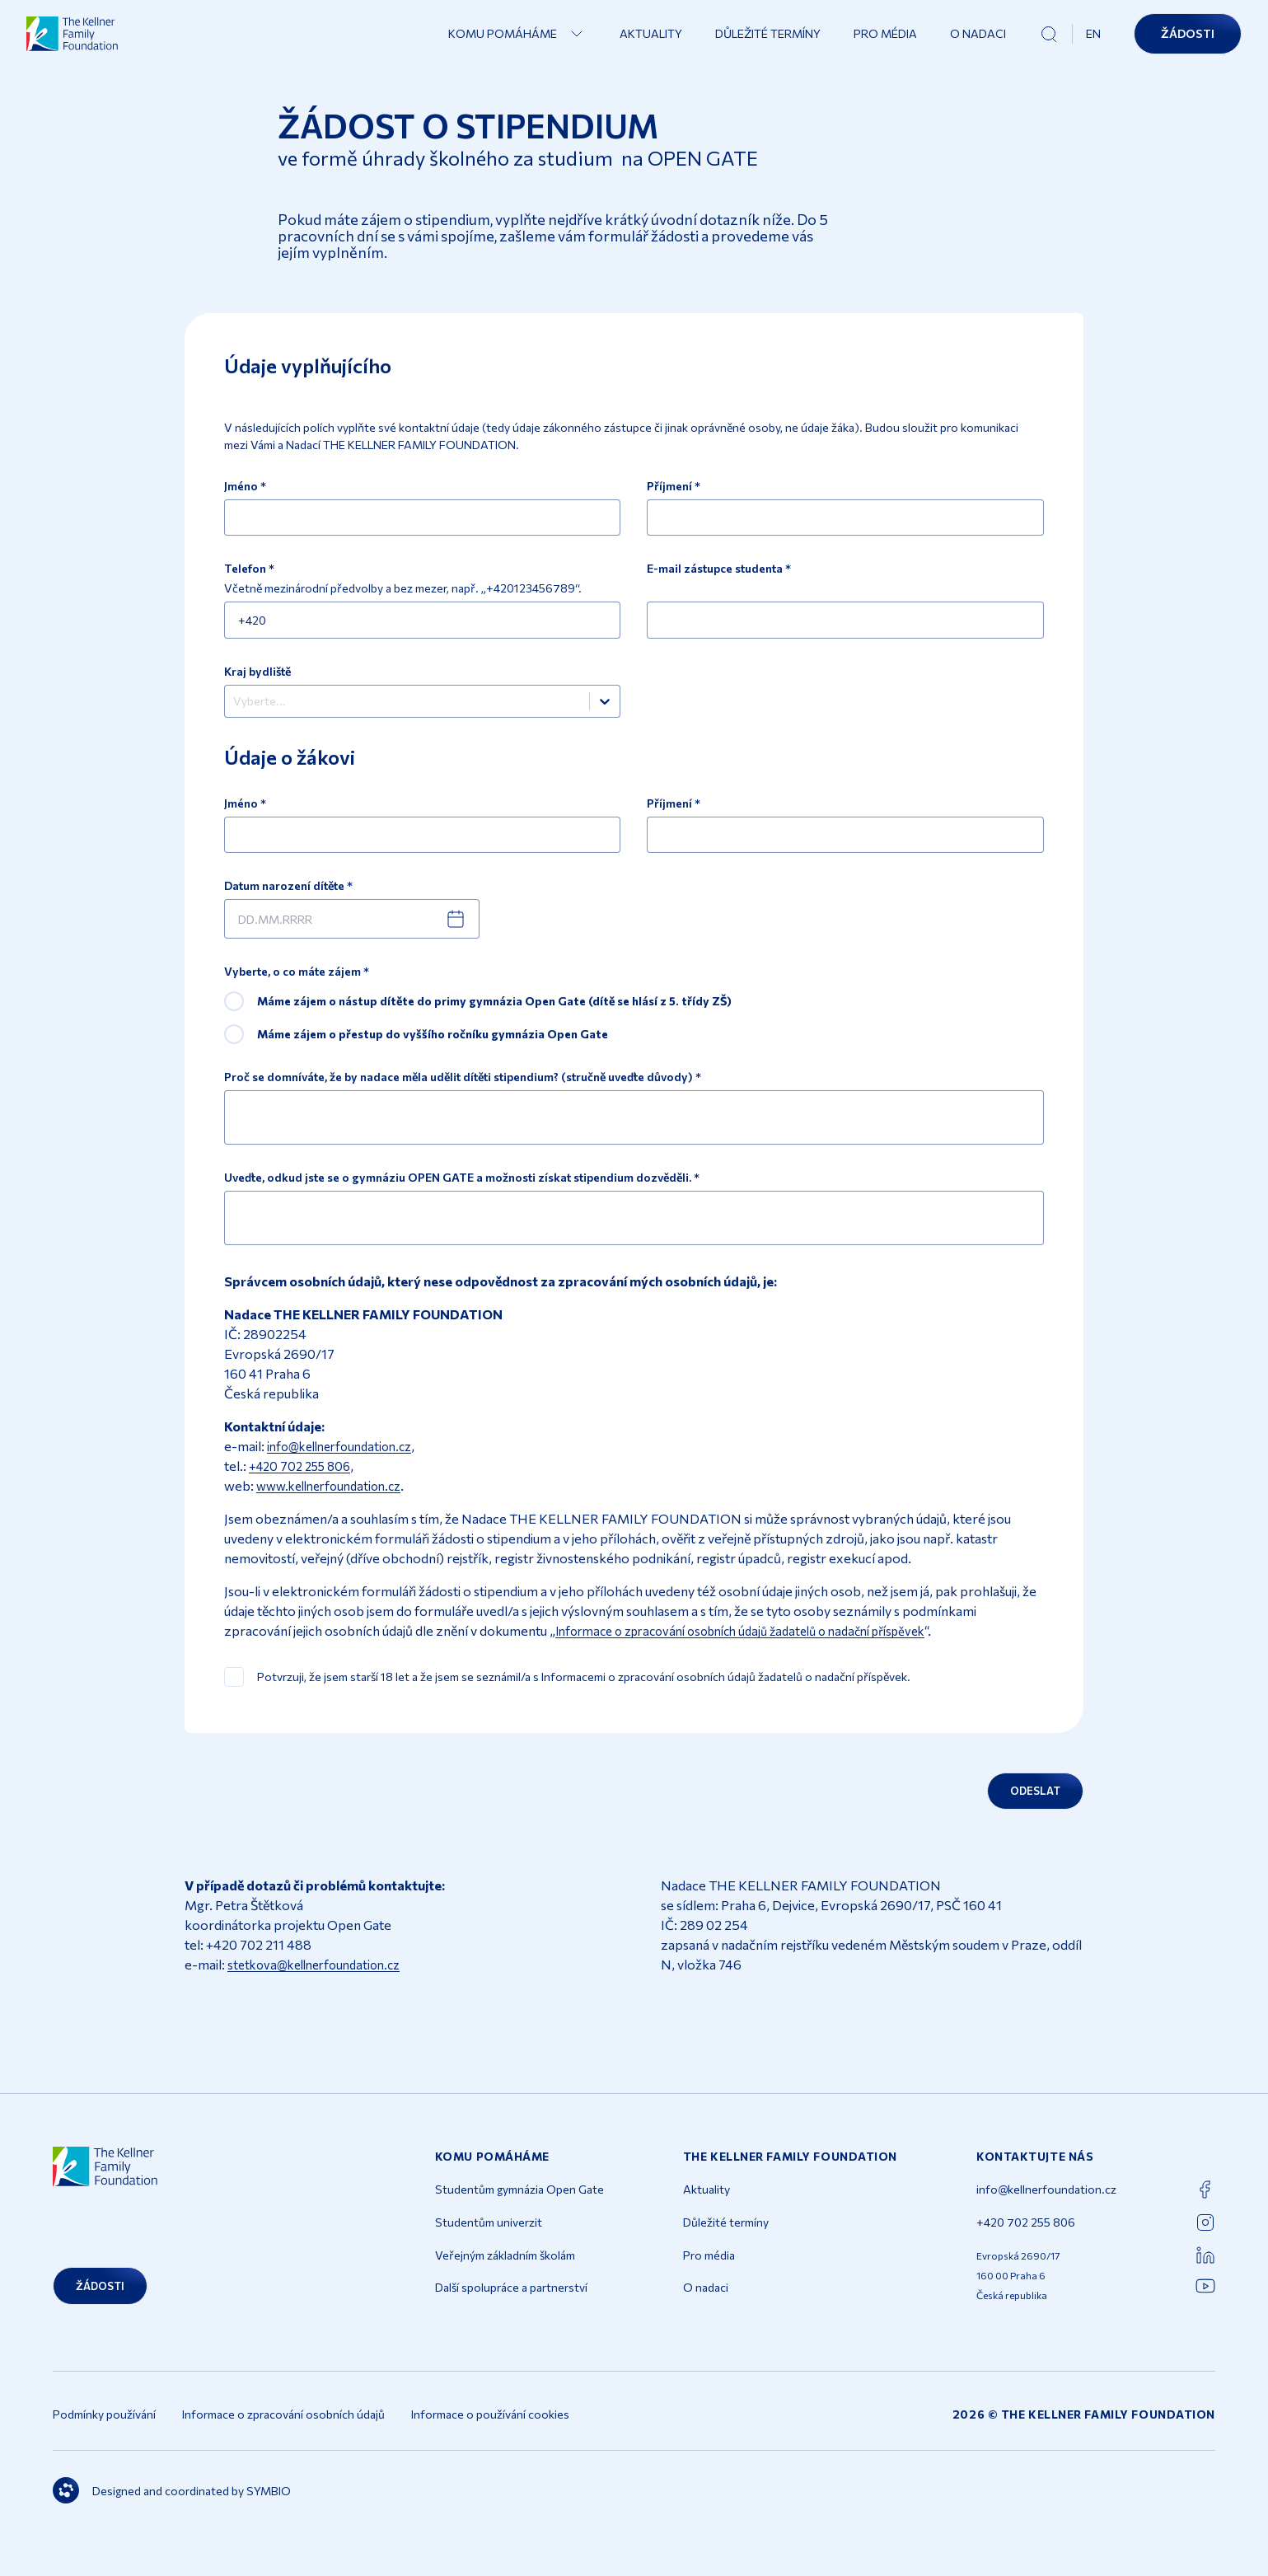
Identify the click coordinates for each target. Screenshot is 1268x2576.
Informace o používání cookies (490, 2433)
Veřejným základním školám (505, 2274)
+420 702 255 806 (304, 1481)
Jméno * (245, 486)
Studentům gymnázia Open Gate (519, 2209)
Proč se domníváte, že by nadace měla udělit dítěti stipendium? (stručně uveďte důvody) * (462, 1092)
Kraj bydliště (257, 677)
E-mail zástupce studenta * (719, 571)
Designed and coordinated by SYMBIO (172, 2510)
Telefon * (249, 571)
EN (1093, 40)
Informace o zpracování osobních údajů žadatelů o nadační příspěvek (758, 1646)
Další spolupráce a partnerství (511, 2307)
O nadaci (978, 40)
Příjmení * (673, 486)
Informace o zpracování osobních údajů (283, 2433)
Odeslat (1029, 1808)
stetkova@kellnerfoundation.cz (320, 1984)
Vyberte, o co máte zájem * (296, 987)
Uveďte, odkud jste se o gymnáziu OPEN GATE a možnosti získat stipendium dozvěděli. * (462, 1193)
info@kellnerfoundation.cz (346, 1461)
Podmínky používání (104, 2433)
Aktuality (651, 40)
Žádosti (1187, 40)
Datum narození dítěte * (288, 901)
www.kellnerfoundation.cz (335, 1501)
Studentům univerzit (488, 2242)
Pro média (885, 40)
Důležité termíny (768, 40)
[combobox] (234, 710)
